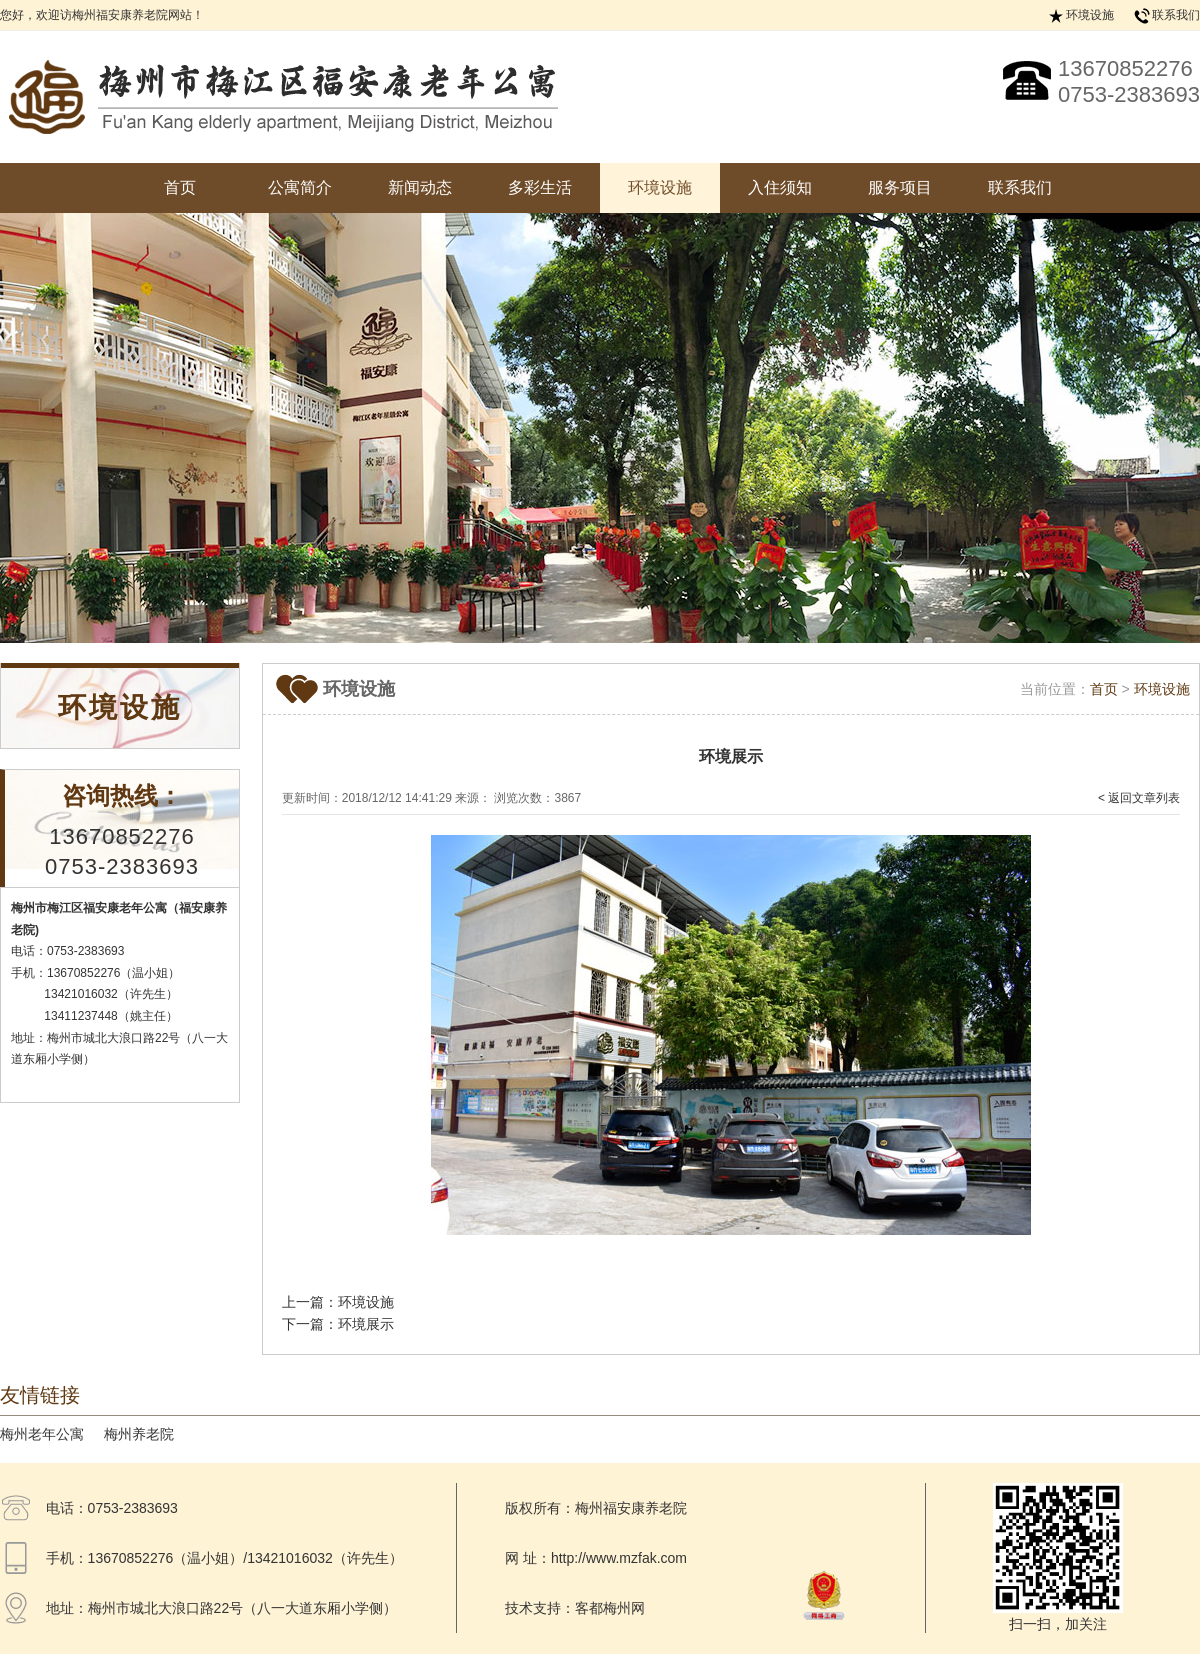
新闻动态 (420, 187)
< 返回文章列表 (1139, 798)
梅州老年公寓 (42, 1434)
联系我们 (1176, 15)
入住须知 (780, 187)
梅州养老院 (139, 1434)
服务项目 (900, 187)
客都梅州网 (610, 1608)
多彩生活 (540, 187)
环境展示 (366, 1324)
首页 (180, 187)
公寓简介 (300, 187)
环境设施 (1090, 15)
